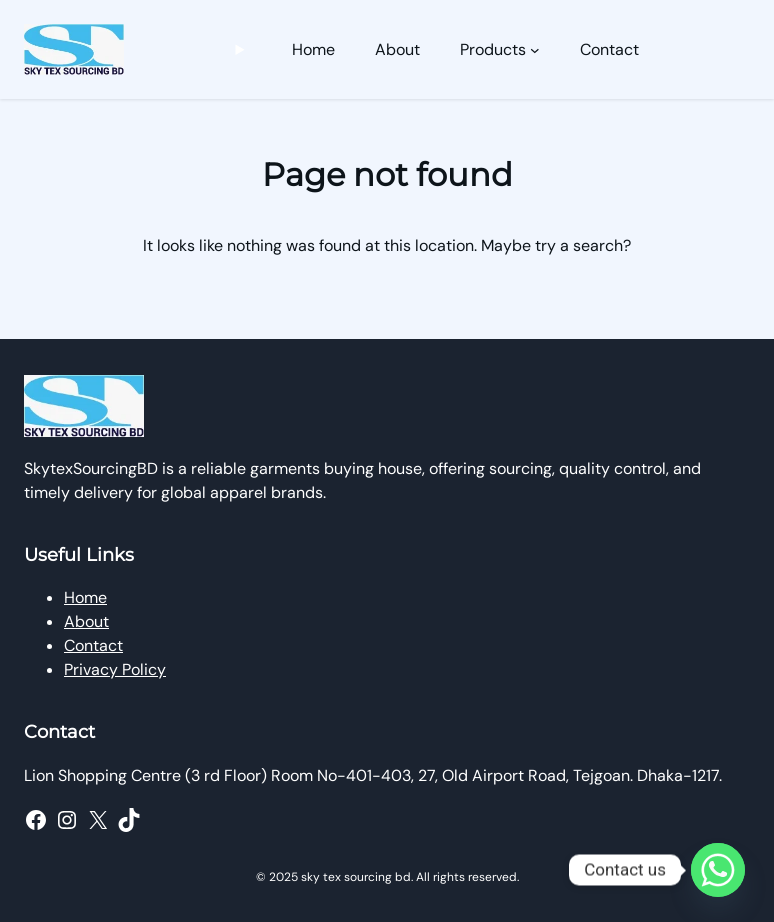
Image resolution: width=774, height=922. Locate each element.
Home (85, 597)
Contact (93, 645)
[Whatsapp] (718, 870)
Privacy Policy (115, 669)
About (86, 621)
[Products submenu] (535, 50)
